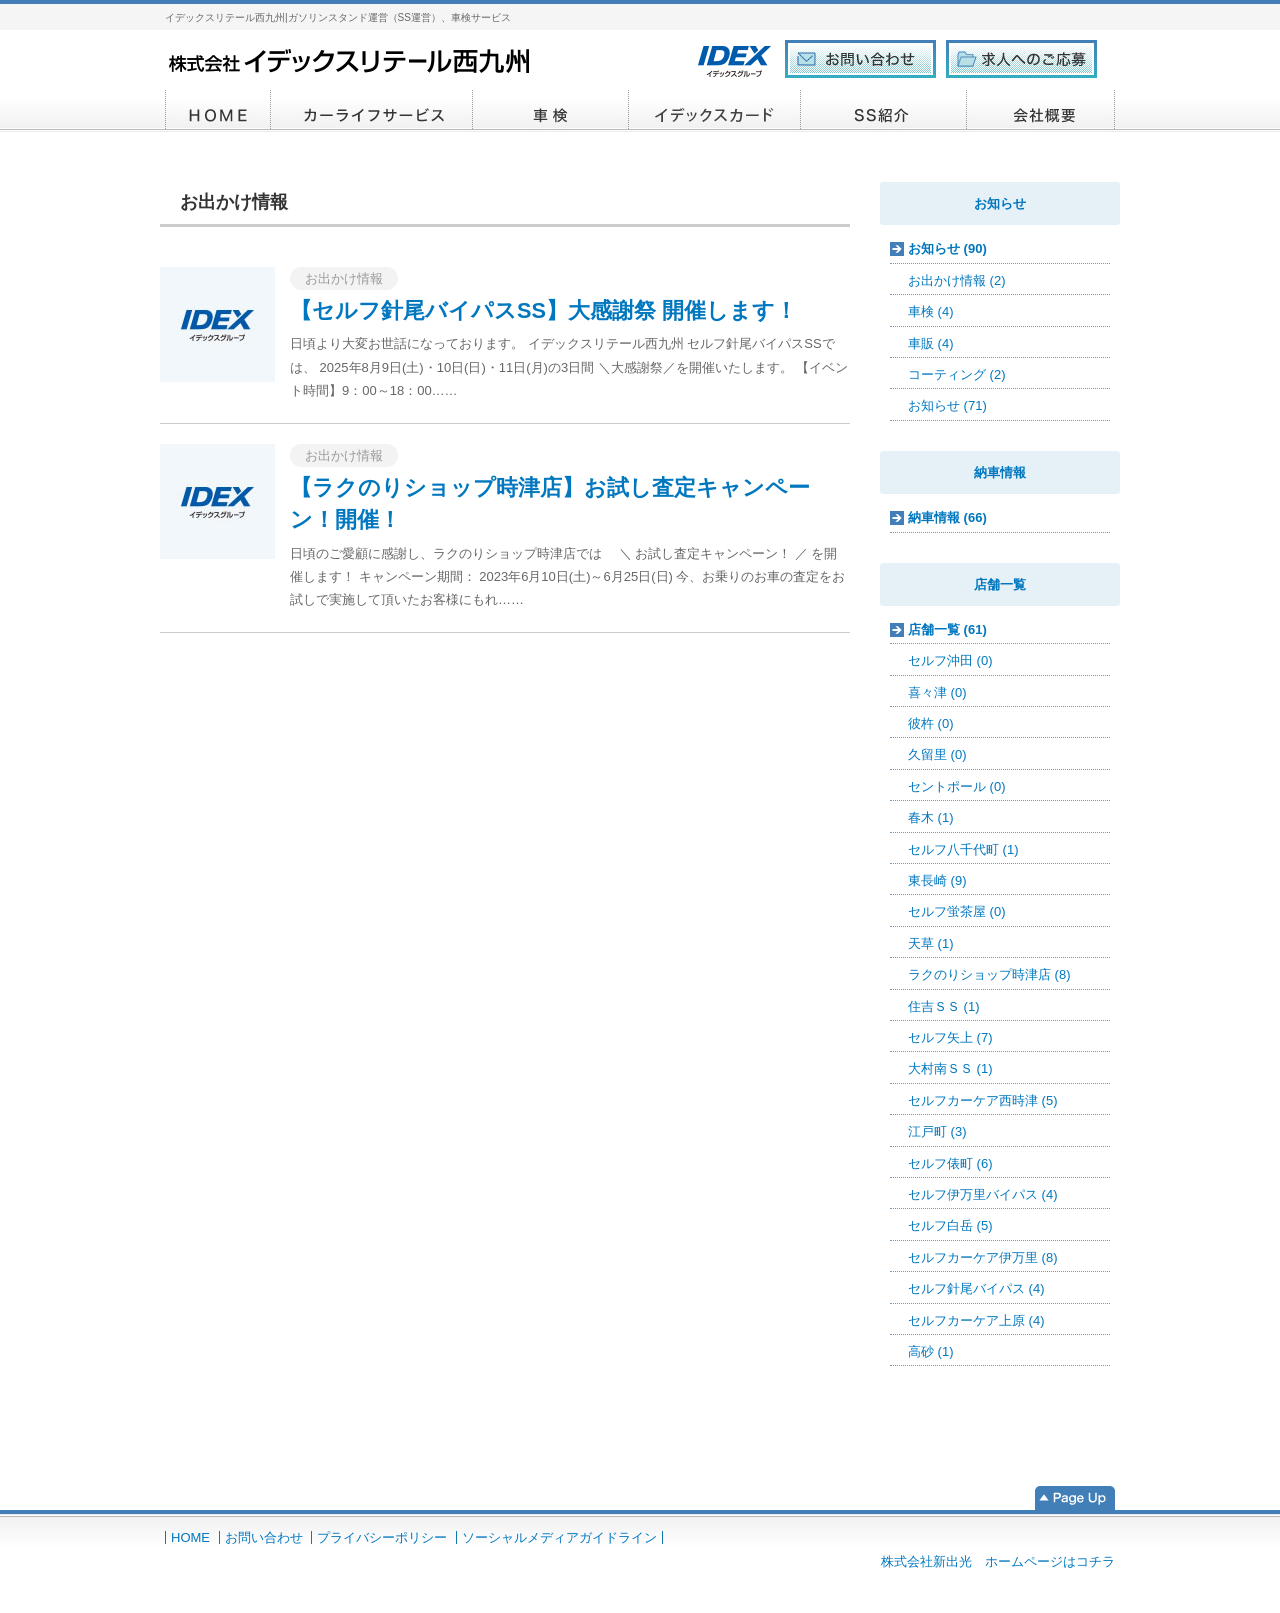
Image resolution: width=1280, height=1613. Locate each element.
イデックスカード (715, 111)
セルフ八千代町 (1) (963, 849)
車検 (551, 111)
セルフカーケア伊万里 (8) (983, 1257)
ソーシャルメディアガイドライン (559, 1537)
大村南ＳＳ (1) (950, 1068)
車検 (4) (931, 311)
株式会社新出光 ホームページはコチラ (998, 1561)
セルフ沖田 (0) (950, 660)
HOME (218, 111)
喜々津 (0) (937, 692)
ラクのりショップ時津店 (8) (989, 974)
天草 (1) (931, 943)
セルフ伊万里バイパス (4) (983, 1194)
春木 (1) (931, 817)
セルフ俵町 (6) (950, 1163)
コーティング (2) (957, 374)
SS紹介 (884, 111)
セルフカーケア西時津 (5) (983, 1100)
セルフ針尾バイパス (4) (976, 1288)
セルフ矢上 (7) (950, 1037)
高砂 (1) (931, 1351)
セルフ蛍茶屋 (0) (957, 911)
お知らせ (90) (947, 248)
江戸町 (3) (937, 1131)
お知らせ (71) (947, 405)
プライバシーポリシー (382, 1537)
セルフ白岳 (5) (950, 1225)
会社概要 (1041, 111)
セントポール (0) (957, 786)
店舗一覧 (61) (947, 629)
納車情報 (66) (947, 517)
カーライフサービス (372, 111)
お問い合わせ (264, 1537)
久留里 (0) (937, 754)
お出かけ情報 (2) (957, 280)
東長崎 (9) (937, 880)
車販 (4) (931, 343)
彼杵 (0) (931, 723)
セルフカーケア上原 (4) (976, 1320)
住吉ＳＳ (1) (944, 1006)
